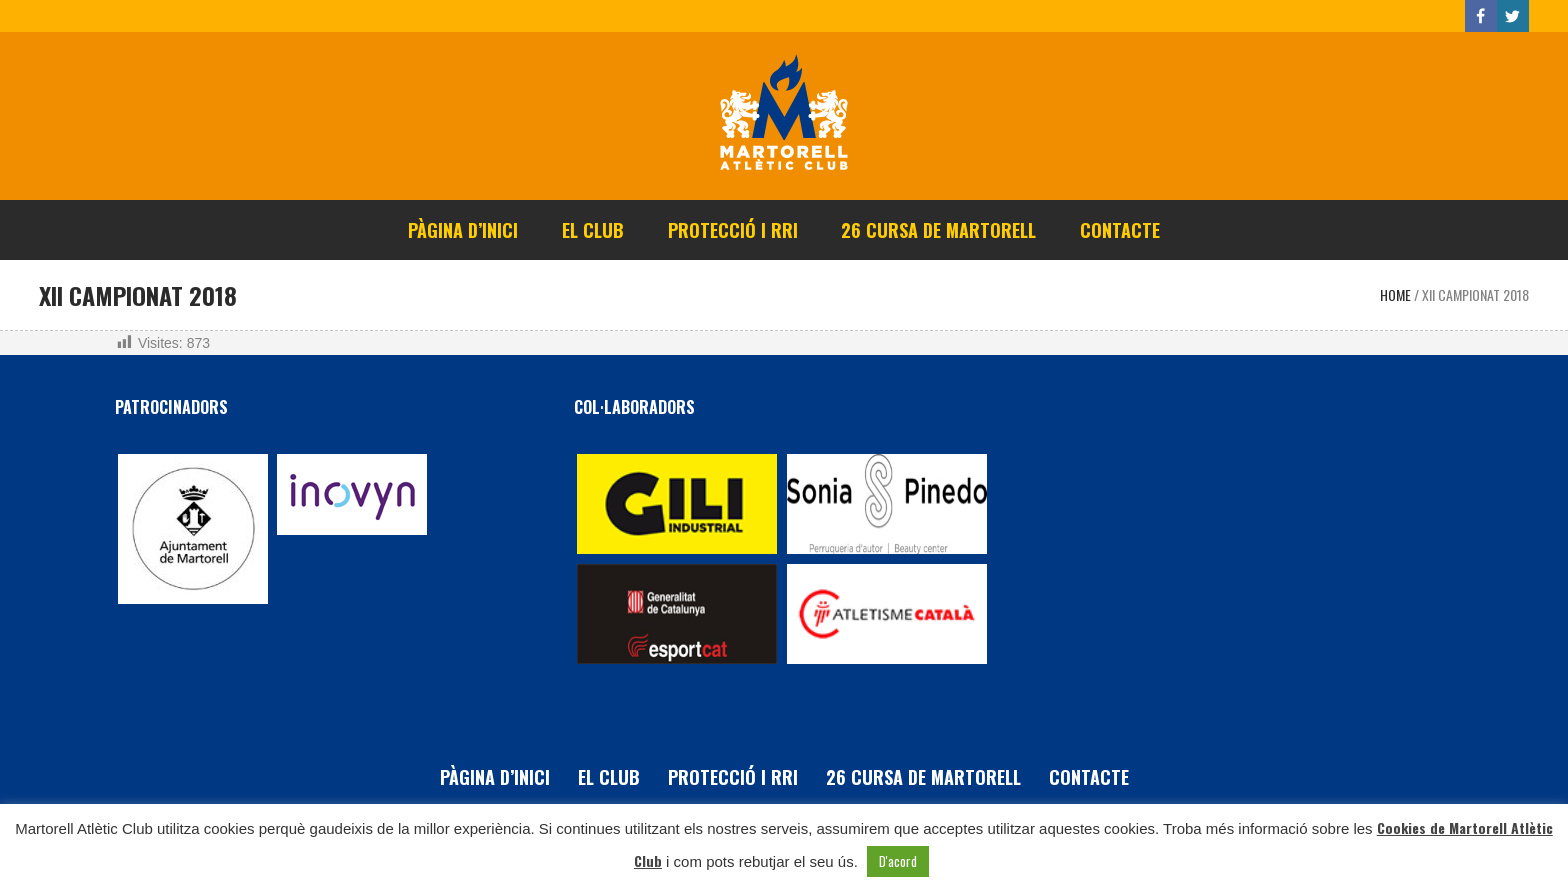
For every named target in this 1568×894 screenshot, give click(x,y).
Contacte (1089, 777)
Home (1395, 294)
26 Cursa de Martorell (923, 777)
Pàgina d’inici (495, 777)
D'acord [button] (898, 861)
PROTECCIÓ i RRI (733, 777)
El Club (609, 777)
